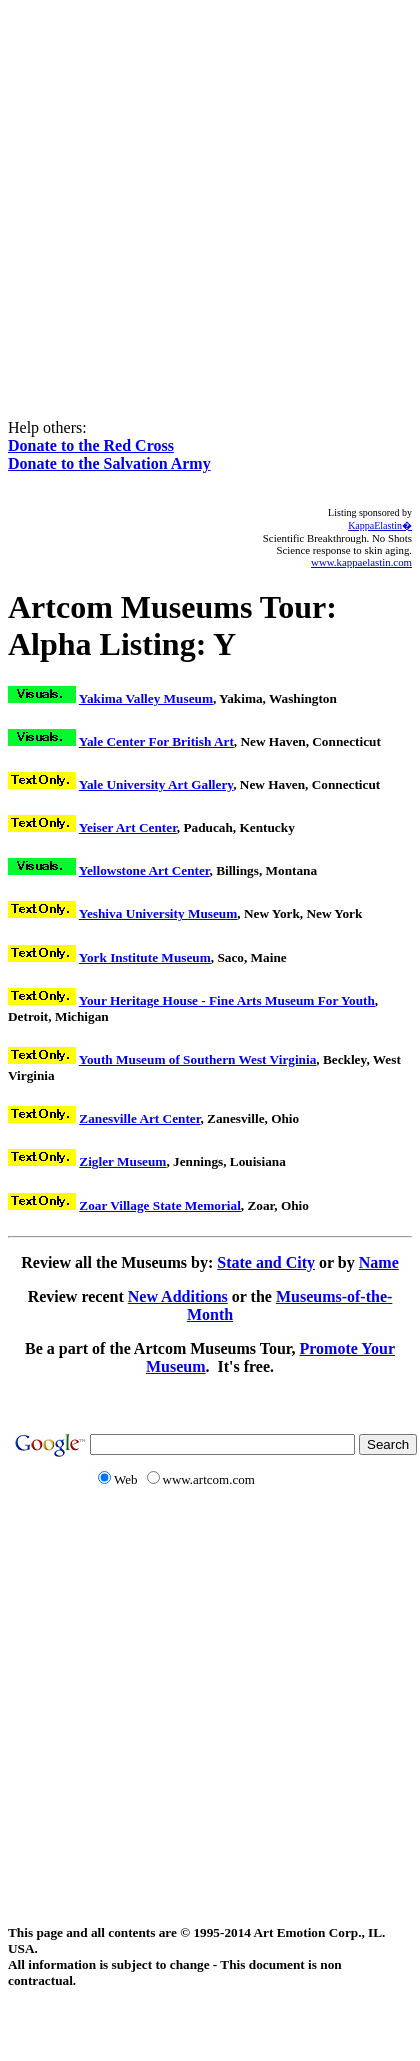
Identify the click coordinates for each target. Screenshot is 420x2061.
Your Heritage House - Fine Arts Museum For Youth (227, 1000)
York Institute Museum (145, 957)
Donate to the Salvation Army (109, 463)
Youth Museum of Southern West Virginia (197, 1059)
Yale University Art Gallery (156, 784)
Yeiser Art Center (128, 827)
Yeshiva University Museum (158, 913)
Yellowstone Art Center (144, 870)
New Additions (178, 1296)
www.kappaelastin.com (361, 562)
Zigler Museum (122, 1161)
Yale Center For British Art (156, 741)
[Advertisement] (206, 195)
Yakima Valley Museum (146, 698)
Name (379, 1262)
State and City (266, 1262)
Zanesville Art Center (139, 1118)
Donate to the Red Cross (91, 445)
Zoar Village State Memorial (160, 1205)
